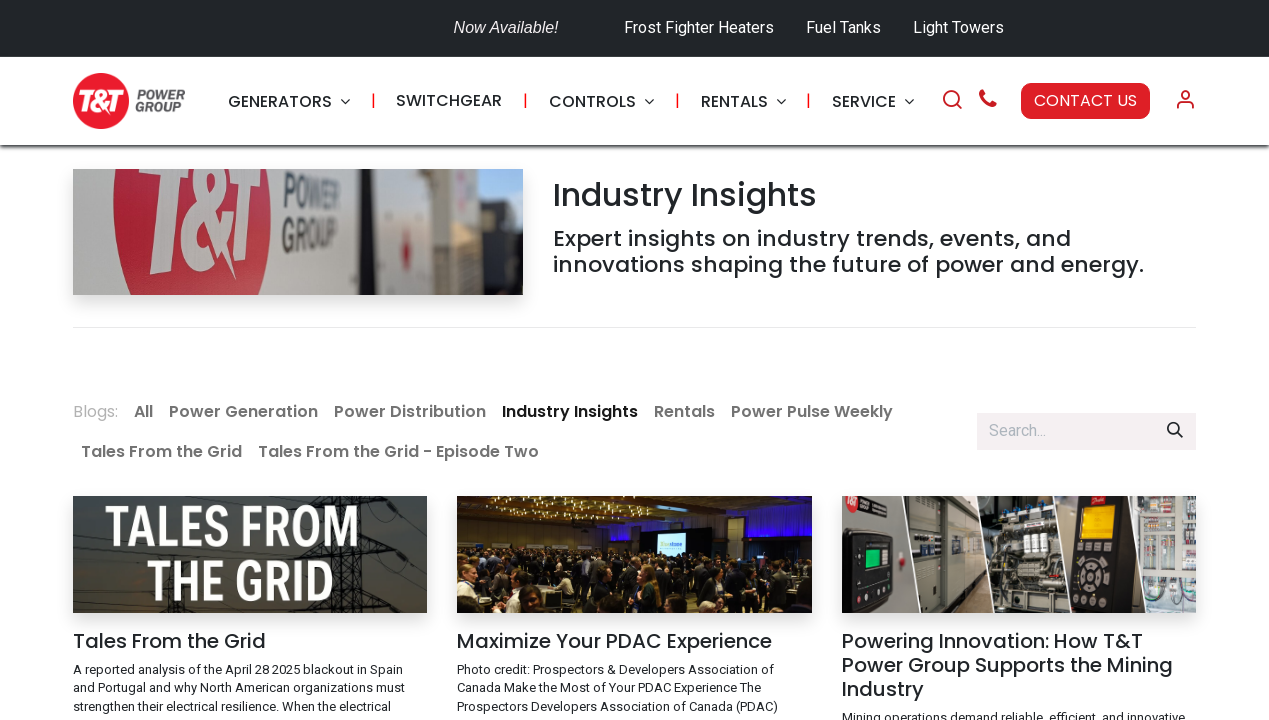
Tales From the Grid (169, 641)
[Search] (952, 101)
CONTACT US (1085, 100)
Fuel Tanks (845, 27)
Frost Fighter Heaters (699, 27)
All (143, 411)
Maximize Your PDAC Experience (614, 641)
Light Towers (958, 27)
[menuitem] (289, 101)
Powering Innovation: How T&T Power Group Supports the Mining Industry (1007, 665)
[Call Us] (988, 101)
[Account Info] (1185, 101)
